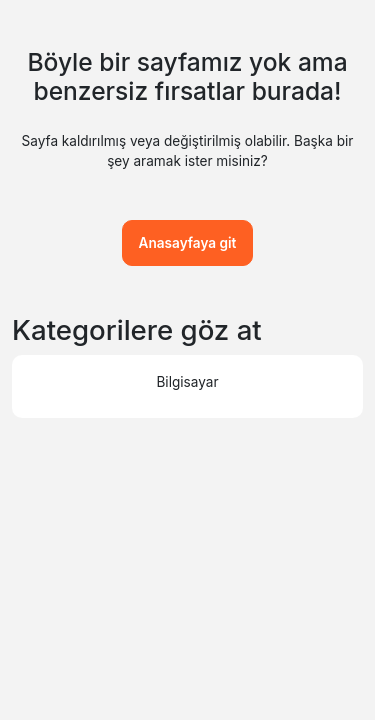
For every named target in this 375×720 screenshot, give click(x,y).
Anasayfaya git (188, 243)
